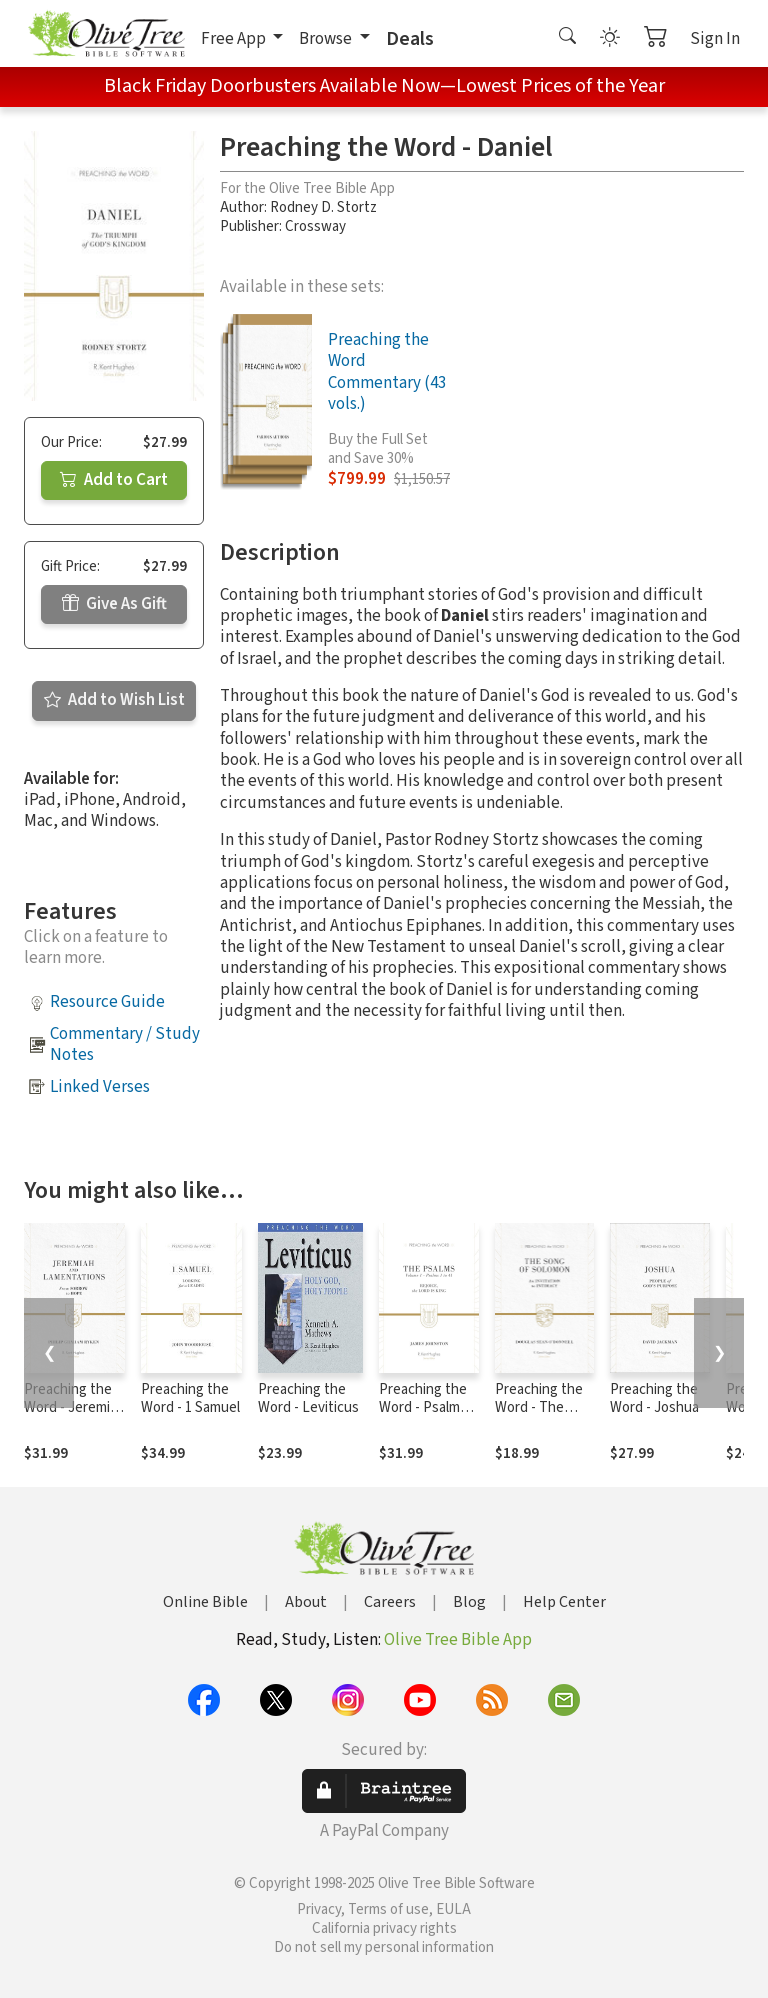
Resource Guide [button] (107, 1002)
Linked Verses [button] (100, 1087)
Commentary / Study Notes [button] (125, 1044)
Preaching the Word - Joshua (654, 1399)
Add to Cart (114, 480)
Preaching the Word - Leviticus (308, 1399)
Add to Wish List (114, 700)
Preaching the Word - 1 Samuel (190, 1399)
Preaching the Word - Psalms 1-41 (423, 1408)
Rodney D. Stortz (323, 207)
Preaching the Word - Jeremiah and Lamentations (74, 1418)
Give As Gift (114, 604)
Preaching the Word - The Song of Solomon (539, 1418)
